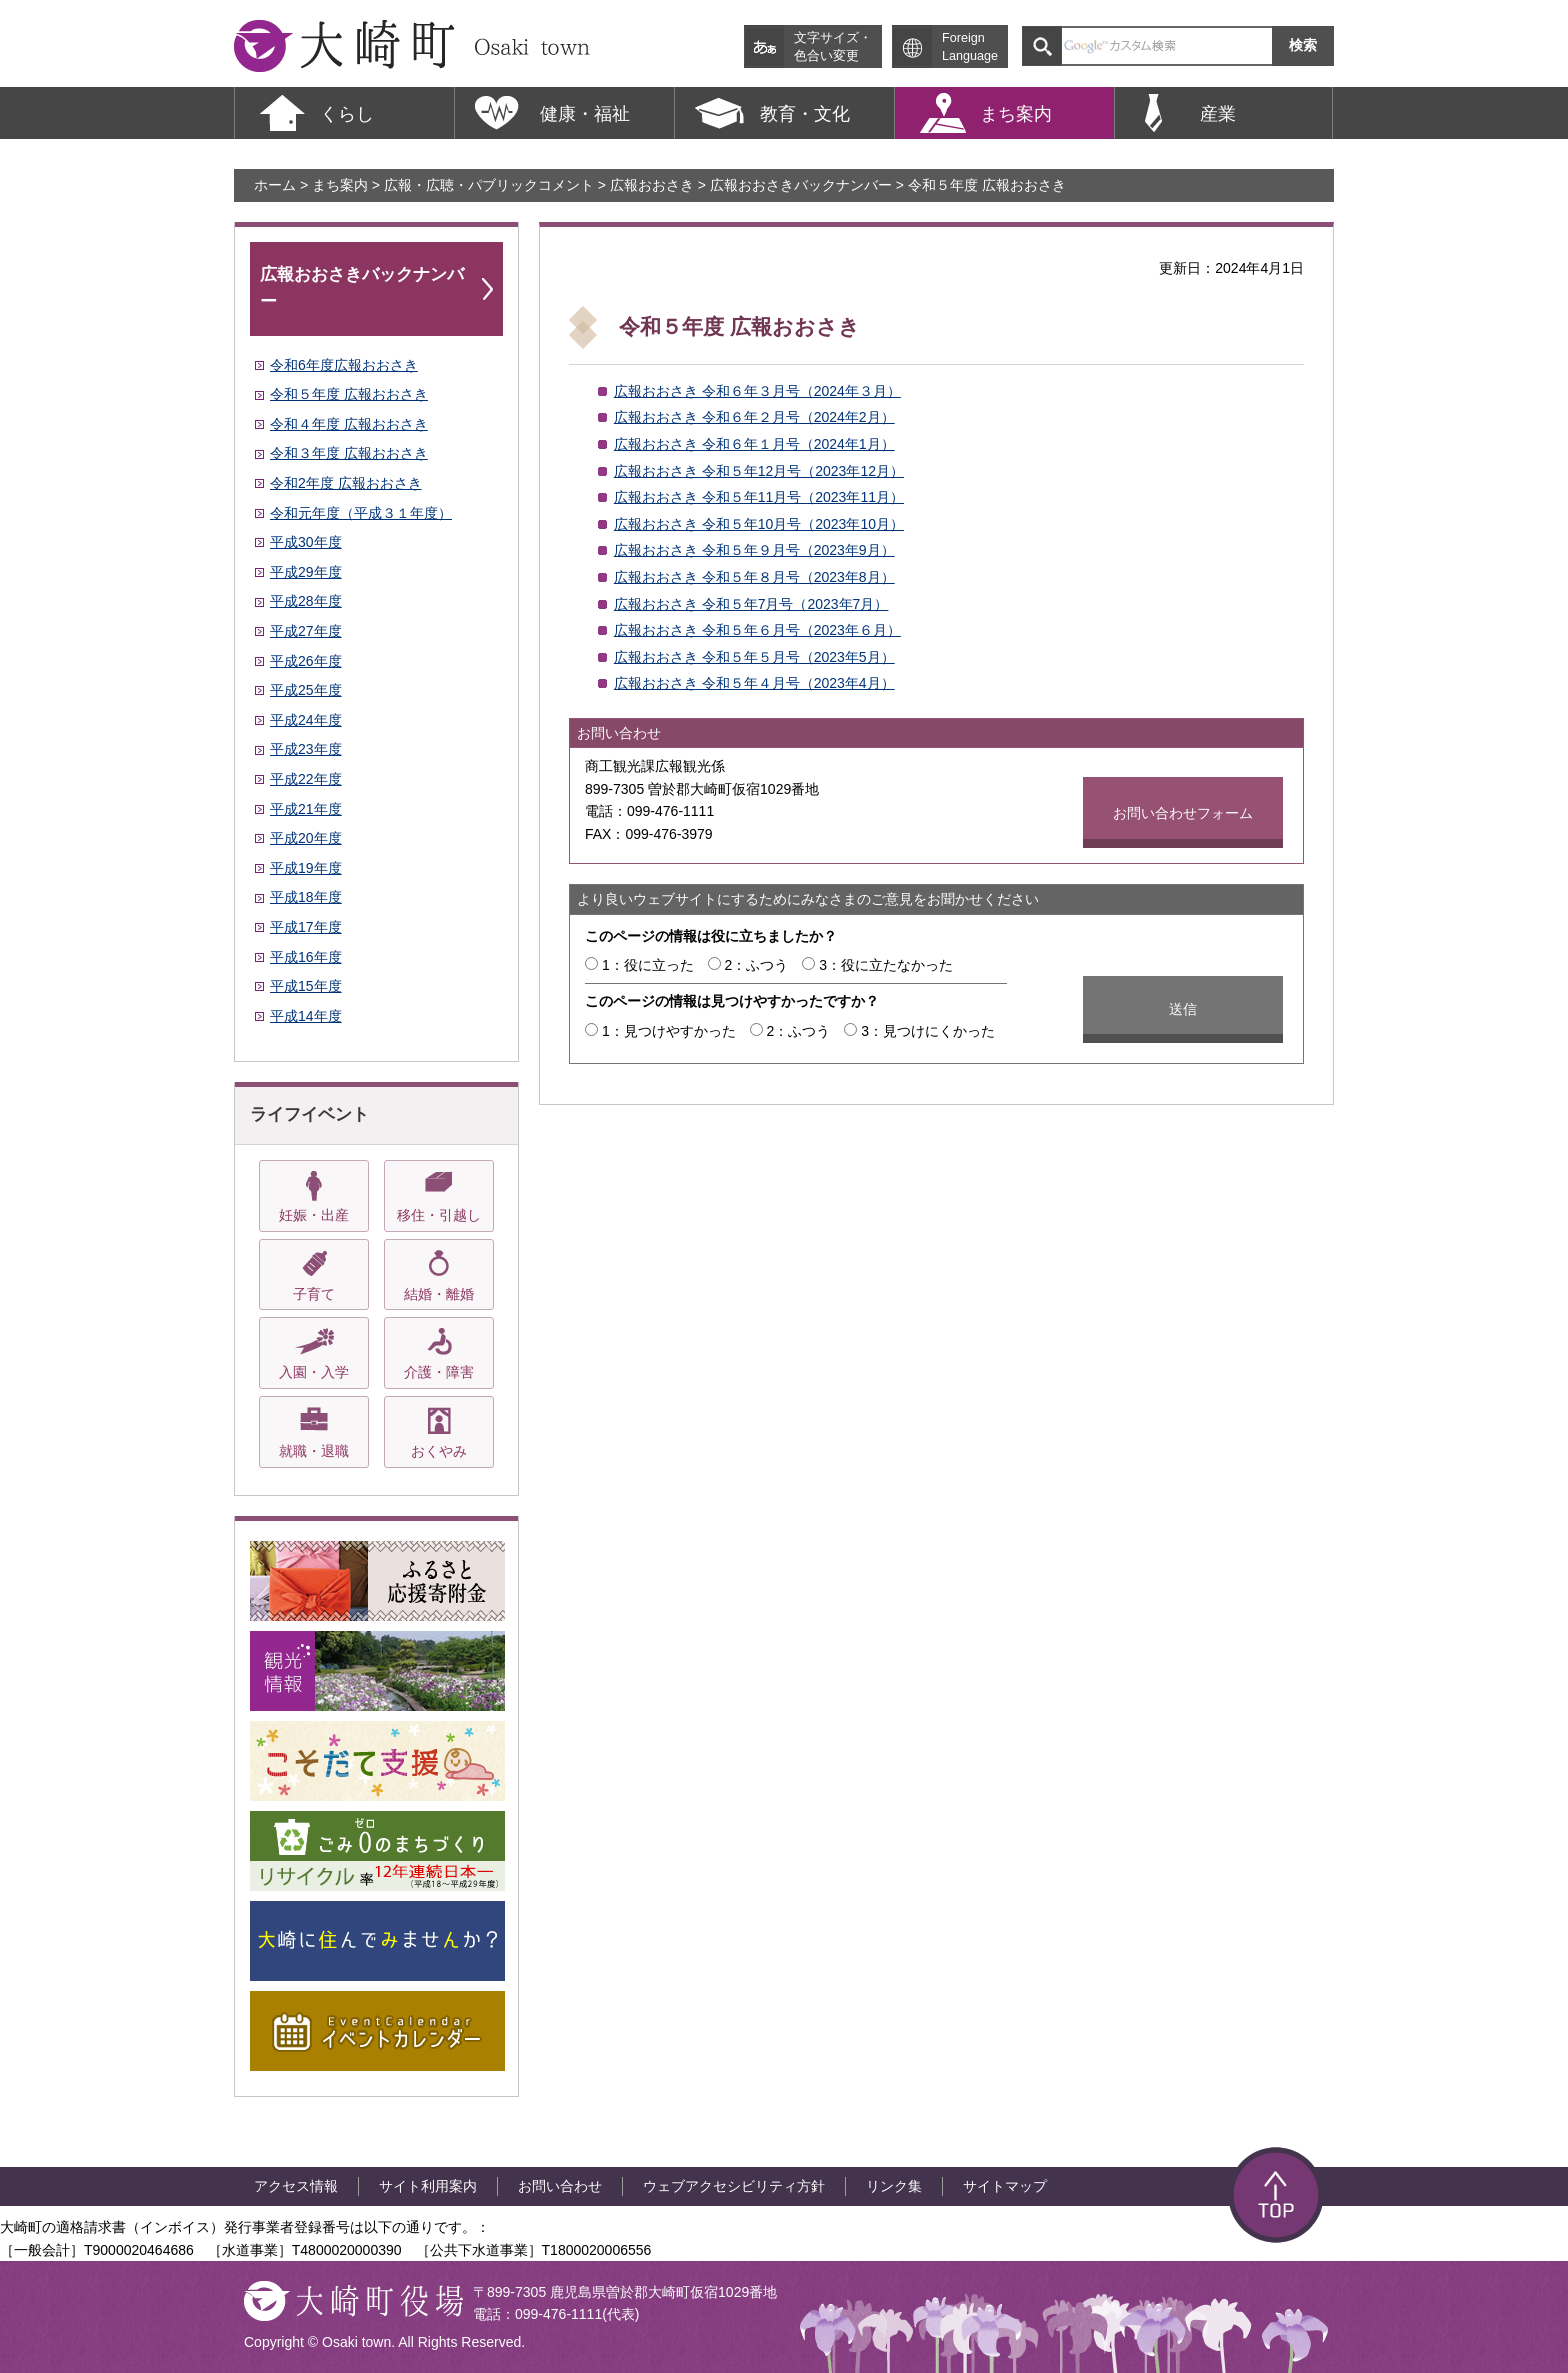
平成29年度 (306, 572)
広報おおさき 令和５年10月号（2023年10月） (759, 524)
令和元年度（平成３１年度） (361, 513)
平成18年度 (306, 897)
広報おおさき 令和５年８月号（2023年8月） (754, 577)
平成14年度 (306, 1016)
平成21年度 (306, 809)
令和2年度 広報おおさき (346, 483)
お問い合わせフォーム (1183, 813)
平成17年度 (306, 927)
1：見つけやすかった (669, 1031)
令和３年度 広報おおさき (349, 453)
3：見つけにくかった (928, 1031)
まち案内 (340, 185)
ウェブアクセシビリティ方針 (734, 2186)
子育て (314, 1294)
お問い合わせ (560, 2186)
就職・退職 (314, 1451)
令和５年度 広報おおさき (349, 394)
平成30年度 (306, 542)
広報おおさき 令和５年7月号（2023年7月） (751, 604)
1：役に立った (648, 965)
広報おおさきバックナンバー (801, 185)
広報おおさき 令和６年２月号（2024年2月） (754, 417)
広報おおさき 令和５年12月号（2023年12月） (759, 471)
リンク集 (894, 2186)
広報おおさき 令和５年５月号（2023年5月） (754, 657)
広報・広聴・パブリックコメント (489, 185)
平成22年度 (306, 779)
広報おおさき (652, 185)
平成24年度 (306, 720)
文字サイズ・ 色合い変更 (833, 47)
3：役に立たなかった (886, 965)
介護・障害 (439, 1372)
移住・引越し (439, 1215)
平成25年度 (306, 690)
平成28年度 (306, 601)
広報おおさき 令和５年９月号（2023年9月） (754, 550)
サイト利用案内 (428, 2186)
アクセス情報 (296, 2186)
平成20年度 (306, 838)
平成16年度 (306, 957)
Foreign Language (970, 47)
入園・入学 (314, 1372)
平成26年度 (306, 661)
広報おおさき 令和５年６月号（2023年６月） (757, 630)
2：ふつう (757, 965)
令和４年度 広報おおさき (349, 424)
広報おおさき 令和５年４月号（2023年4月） (754, 683)
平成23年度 (306, 749)
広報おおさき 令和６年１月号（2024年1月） (754, 444)
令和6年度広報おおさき (344, 365)
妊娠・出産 (314, 1215)
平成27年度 (306, 631)
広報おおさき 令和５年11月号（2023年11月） (759, 497)
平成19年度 (306, 868)
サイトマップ (1005, 2186)
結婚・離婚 (439, 1294)
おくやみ (439, 1451)
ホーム (275, 185)
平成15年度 (306, 986)
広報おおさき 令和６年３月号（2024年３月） (757, 391)
